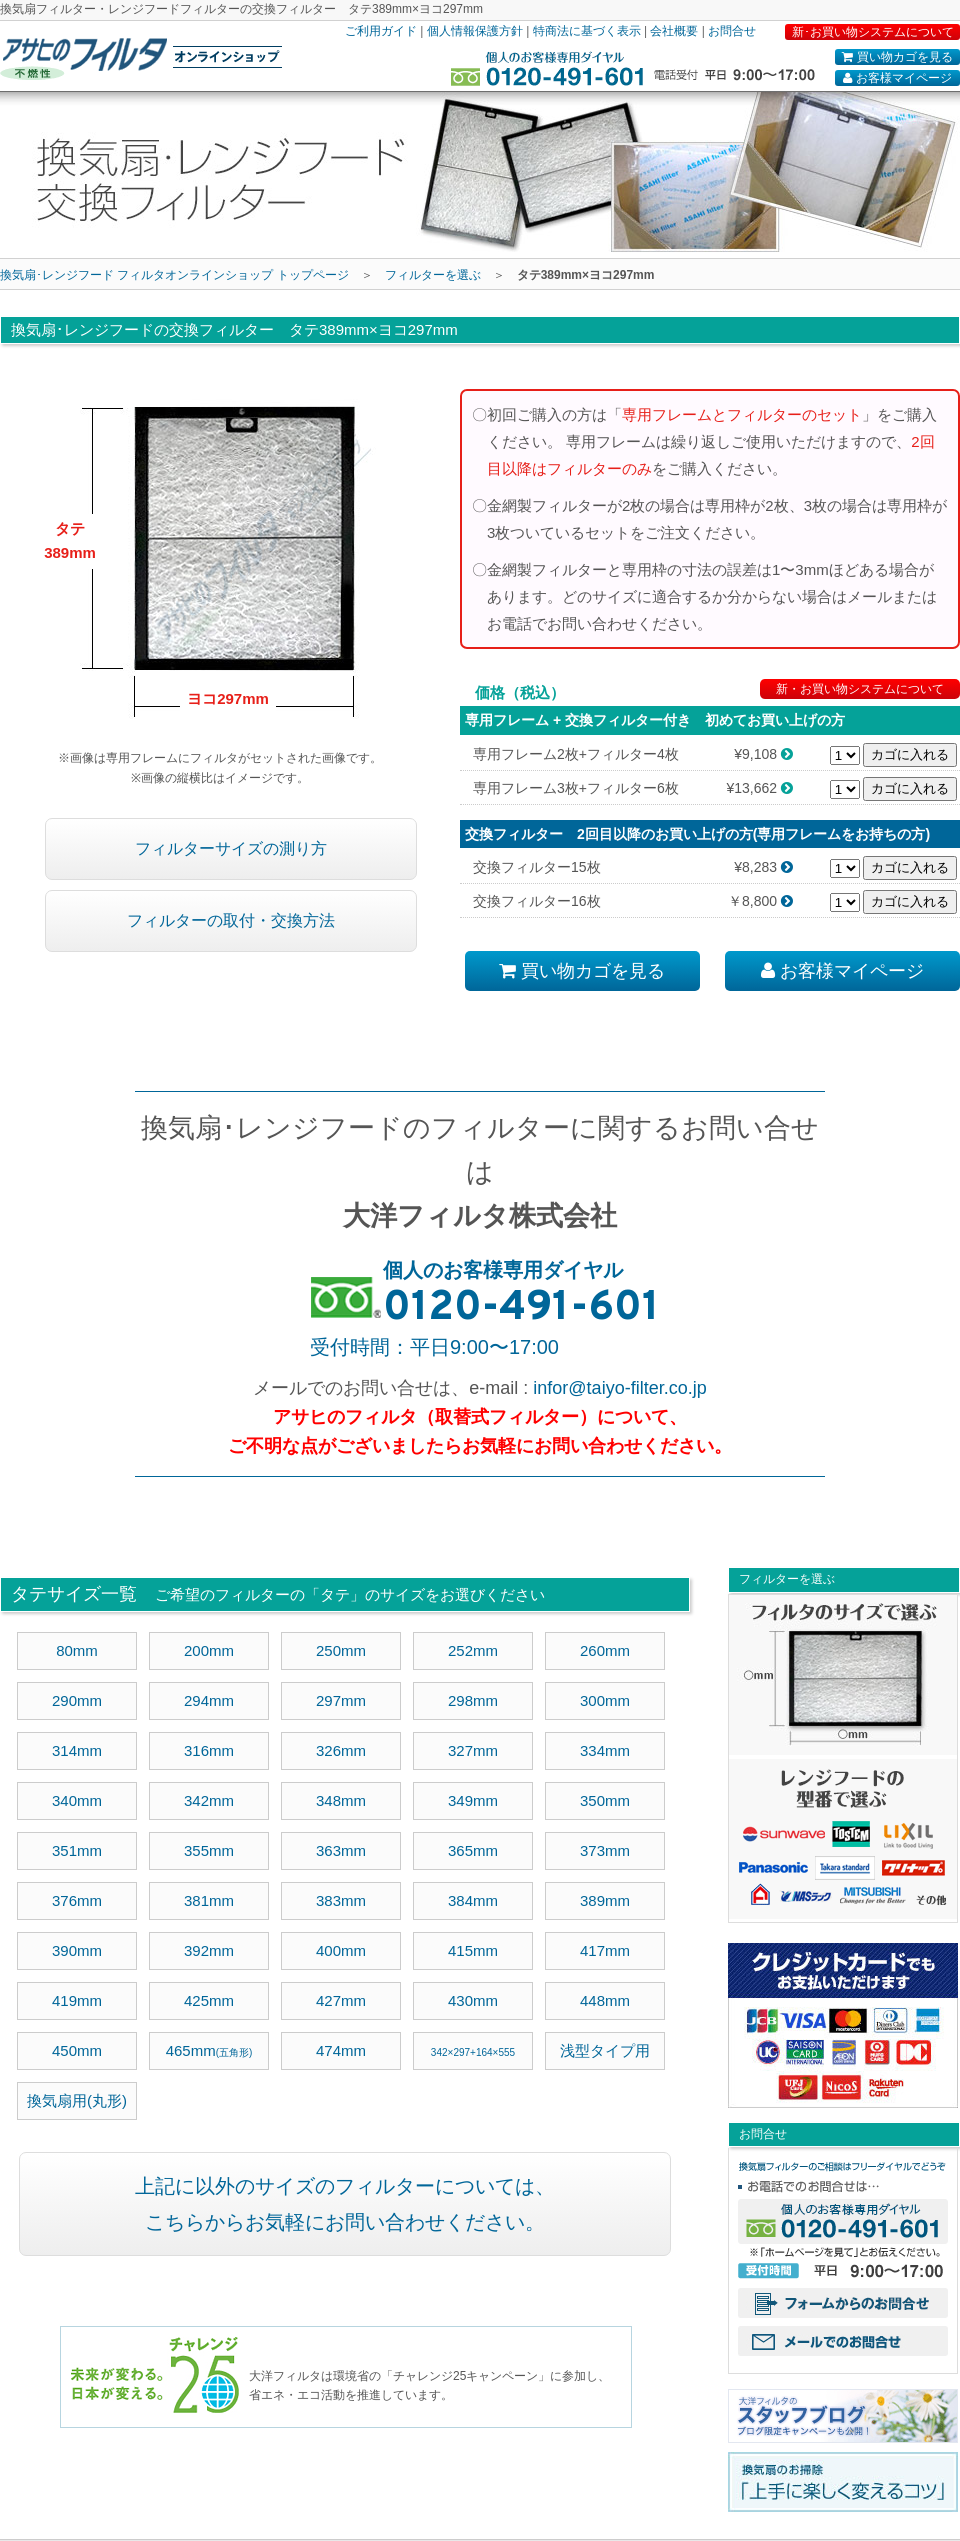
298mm (473, 1700)
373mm (605, 1850)
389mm (605, 1900)
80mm (77, 1650)
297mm (341, 1700)
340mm (77, 1800)
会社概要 (674, 31)
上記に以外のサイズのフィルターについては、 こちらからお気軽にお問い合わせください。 (345, 2204)
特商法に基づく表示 (587, 31)
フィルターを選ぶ (433, 275)
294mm (209, 1700)
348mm (341, 1800)
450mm (77, 2050)
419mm (77, 2000)
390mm (77, 1950)
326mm (341, 1750)
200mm (209, 1650)
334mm (605, 1750)
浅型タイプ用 (605, 2050)
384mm (473, 1900)
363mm (341, 1850)
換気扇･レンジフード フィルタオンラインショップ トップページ (174, 275)
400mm (341, 1950)
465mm (209, 2050)
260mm (605, 1650)
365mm (473, 1850)
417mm (605, 1950)
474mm (341, 2050)
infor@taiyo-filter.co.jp (619, 1388)
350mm (605, 1800)
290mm (77, 1700)
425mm (209, 2000)
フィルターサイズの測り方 (231, 848)
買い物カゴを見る (897, 57)
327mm (473, 1750)
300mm (605, 1700)
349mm (473, 1800)
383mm (341, 1900)
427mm (341, 2000)
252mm (473, 1650)
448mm (605, 2000)
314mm (77, 1750)
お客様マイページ (897, 78)
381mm (209, 1900)
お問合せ (732, 31)
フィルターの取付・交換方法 (231, 920)
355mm (209, 1850)
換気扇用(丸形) (77, 2100)
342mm (209, 1800)
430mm (473, 2000)
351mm (77, 1850)
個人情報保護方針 (475, 31)
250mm (341, 1650)
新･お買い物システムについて (873, 32)
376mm (77, 1900)
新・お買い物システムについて (860, 689)
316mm (209, 1750)
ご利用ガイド (381, 31)
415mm (473, 1950)
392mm (209, 1950)
